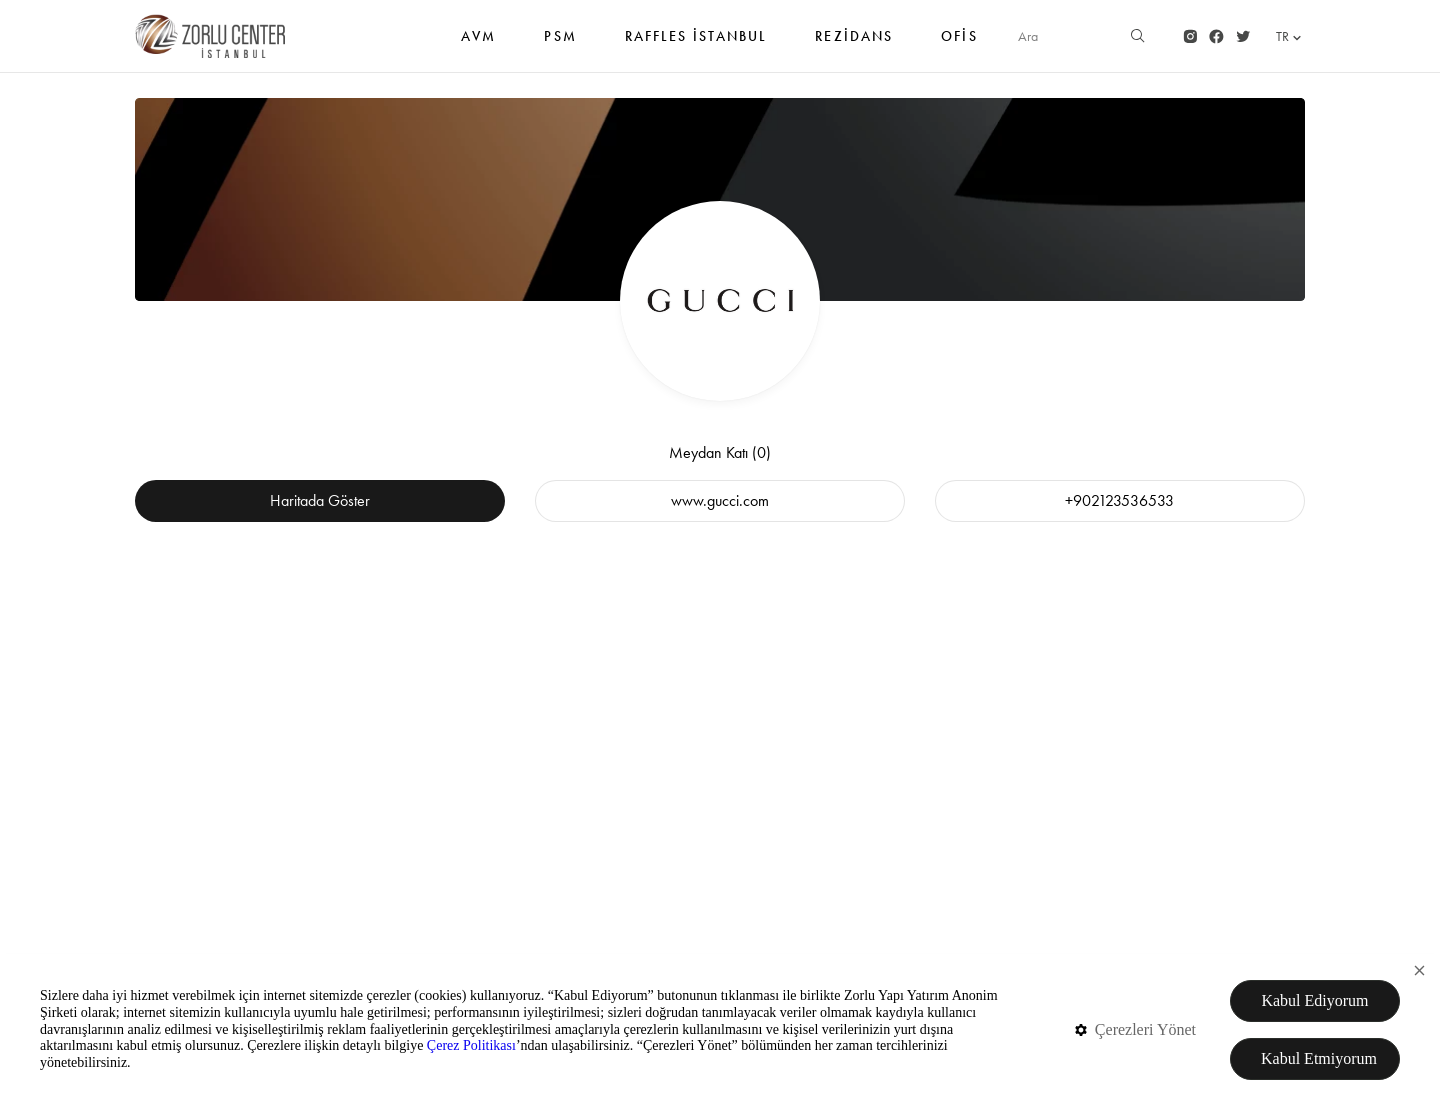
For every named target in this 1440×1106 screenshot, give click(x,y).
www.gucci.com (720, 500)
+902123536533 (1119, 500)
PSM (560, 46)
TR (1290, 37)
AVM (478, 46)
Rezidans (854, 46)
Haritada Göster (320, 500)
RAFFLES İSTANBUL (696, 46)
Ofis (959, 46)
